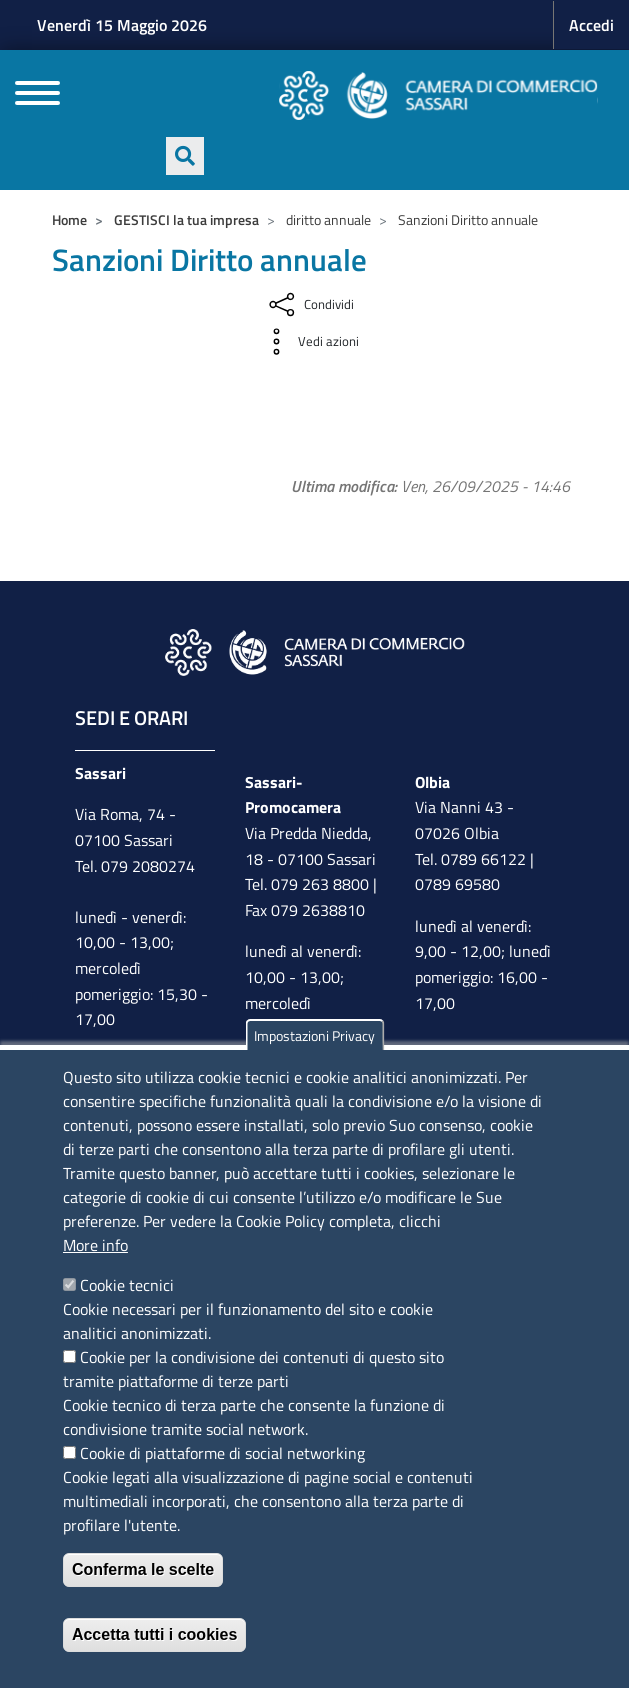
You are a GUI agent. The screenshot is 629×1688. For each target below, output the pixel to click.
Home (69, 219)
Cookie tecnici (127, 1285)
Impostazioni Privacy (314, 1035)
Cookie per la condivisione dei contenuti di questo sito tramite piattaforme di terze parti (253, 1369)
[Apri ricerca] (185, 156)
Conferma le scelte (143, 1569)
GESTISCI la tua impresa (186, 219)
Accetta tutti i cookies (154, 1634)
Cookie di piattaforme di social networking (222, 1453)
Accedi (591, 25)
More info (95, 1245)
